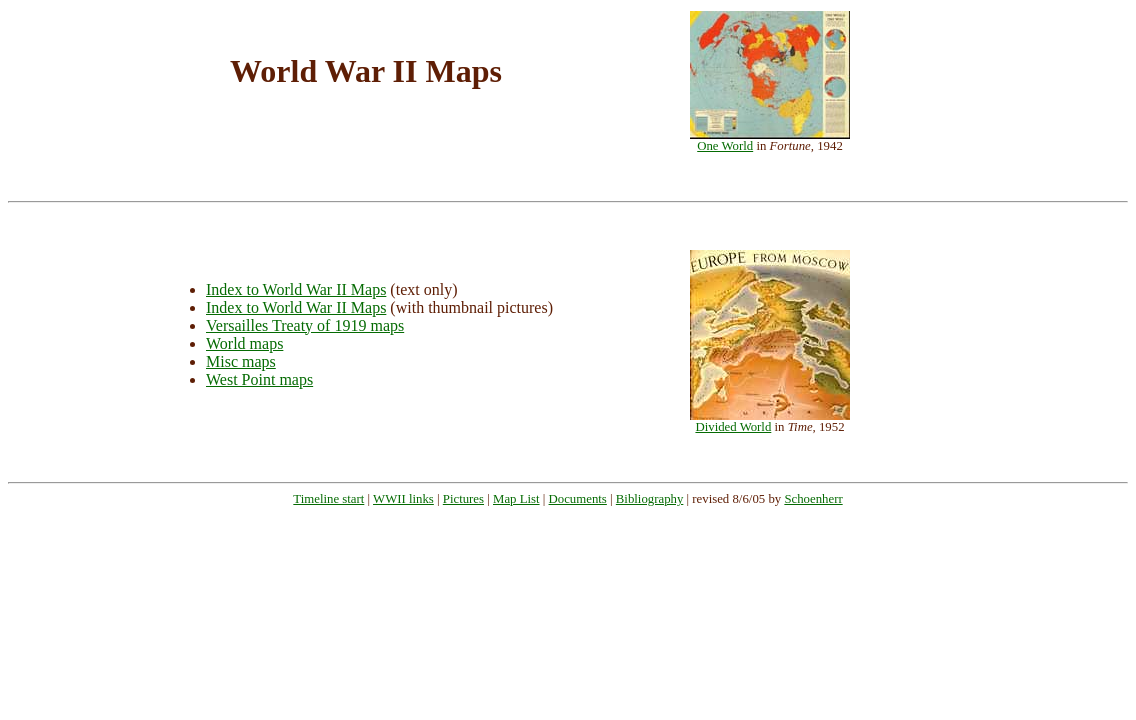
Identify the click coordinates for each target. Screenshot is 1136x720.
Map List (516, 499)
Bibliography (650, 499)
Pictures (463, 499)
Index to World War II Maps (296, 289)
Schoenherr (813, 499)
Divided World (733, 427)
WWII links (403, 499)
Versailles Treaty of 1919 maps (305, 325)
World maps (244, 343)
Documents (578, 499)
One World (725, 146)
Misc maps (241, 361)
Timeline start (328, 499)
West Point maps (259, 379)
